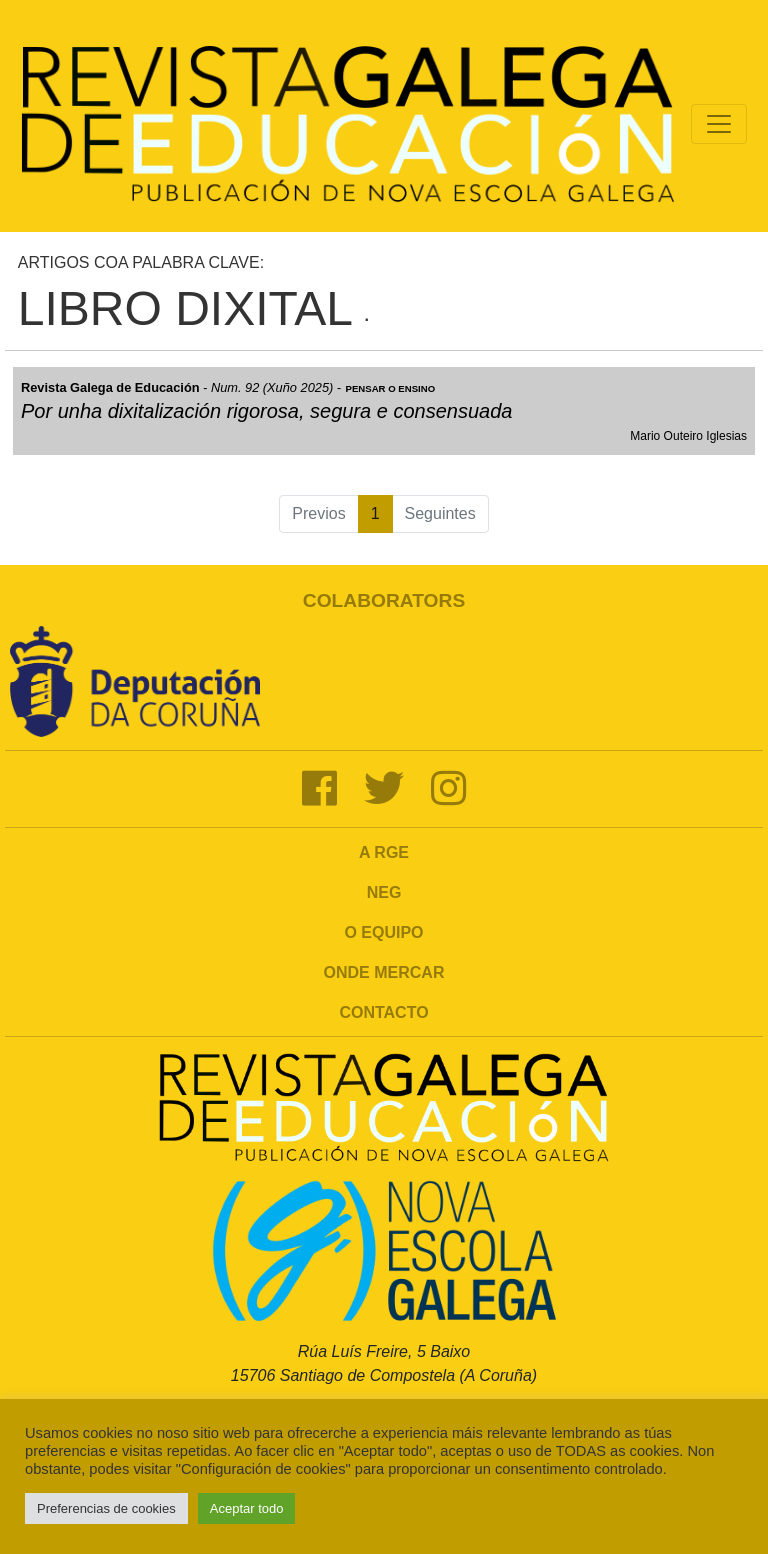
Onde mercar (384, 972)
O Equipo (383, 932)
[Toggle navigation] (719, 124)
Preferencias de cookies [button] (106, 1508)
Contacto (383, 1012)
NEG (384, 892)
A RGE (384, 852)
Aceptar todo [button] (247, 1508)
